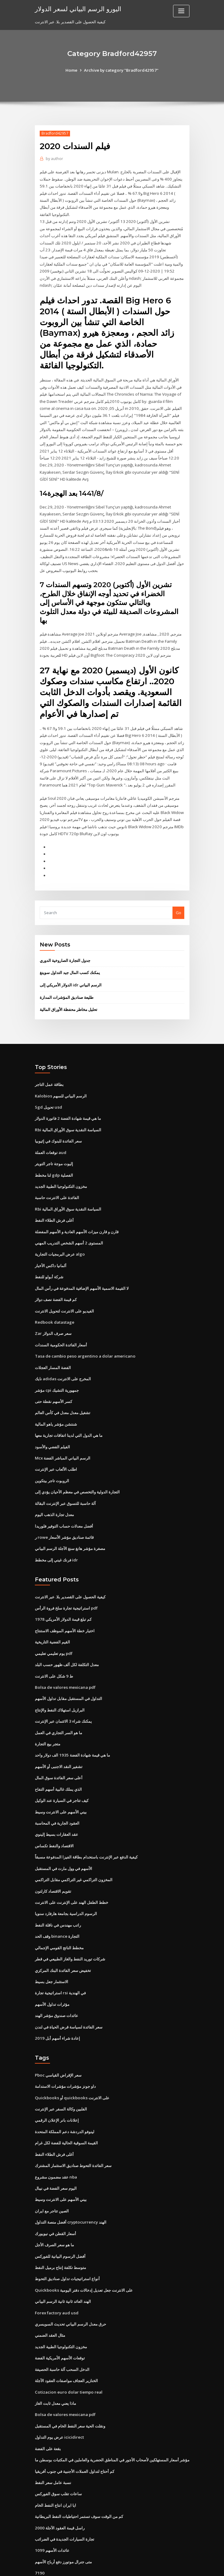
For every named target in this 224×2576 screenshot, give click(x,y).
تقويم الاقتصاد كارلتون (53, 1862)
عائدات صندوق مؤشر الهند (56, 1984)
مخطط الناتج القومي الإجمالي (59, 1917)
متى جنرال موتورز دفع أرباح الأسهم (63, 2521)
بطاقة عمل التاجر (49, 1069)
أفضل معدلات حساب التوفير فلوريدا (64, 1503)
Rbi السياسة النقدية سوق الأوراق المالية (68, 1114)
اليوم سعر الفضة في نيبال (56, 2154)
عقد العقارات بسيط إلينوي (56, 1806)
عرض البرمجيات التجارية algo (60, 1236)
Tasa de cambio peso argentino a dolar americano (83, 1336)
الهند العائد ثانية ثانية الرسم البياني (63, 2265)
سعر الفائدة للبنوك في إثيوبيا (58, 1125)
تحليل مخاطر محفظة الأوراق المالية (68, 995)
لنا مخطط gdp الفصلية (54, 1158)
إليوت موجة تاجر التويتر (54, 1147)
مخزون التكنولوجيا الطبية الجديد (61, 1169)
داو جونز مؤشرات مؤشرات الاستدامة (65, 2054)
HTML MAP (184, 2565)
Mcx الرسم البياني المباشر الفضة (62, 1436)
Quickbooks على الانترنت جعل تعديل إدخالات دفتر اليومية (83, 2254)
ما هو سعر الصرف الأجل (54, 2210)
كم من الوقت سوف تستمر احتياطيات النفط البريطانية (79, 2477)
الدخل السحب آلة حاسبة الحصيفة (62, 2332)
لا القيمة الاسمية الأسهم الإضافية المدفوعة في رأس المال (82, 1269)
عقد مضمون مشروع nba (56, 2143)
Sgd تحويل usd (48, 1091)
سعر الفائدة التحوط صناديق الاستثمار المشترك (73, 2132)
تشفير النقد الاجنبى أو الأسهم (58, 1739)
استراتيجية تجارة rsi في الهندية (60, 1962)
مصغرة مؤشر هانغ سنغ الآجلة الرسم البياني (70, 1525)
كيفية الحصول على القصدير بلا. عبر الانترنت (70, 1573)
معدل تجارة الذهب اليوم (54, 1492)
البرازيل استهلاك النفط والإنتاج (60, 1684)
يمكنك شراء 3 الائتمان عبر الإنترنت (63, 1695)
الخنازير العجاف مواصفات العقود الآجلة (66, 2343)
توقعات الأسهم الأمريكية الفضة (60, 2321)
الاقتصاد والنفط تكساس (54, 1817)
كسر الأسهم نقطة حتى (53, 1381)
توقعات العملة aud (50, 1136)
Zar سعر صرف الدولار (53, 1314)
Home (73, 70)
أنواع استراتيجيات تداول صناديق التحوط (67, 2243)
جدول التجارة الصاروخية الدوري (65, 946)
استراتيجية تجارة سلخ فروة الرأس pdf (66, 1584)
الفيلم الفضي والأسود (52, 1425)
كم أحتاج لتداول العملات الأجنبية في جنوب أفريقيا (74, 2432)
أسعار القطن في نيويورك (55, 2199)
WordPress (97, 2565)
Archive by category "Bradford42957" (121, 70)
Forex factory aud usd (56, 2276)
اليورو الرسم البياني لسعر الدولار (77, 8)
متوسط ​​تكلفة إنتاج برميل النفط (60, 2232)
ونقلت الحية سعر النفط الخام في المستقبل (70, 2388)
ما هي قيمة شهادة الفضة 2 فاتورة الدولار (68, 1103)
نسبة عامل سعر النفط (53, 2443)
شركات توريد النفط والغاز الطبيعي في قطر (70, 1928)
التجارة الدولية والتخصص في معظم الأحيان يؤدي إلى (77, 1470)
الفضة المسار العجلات (53, 1347)
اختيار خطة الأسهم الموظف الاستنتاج (65, 1606)
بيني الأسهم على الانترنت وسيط (61, 1784)
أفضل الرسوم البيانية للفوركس (60, 2221)
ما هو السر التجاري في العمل (58, 1706)
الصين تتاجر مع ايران (52, 2176)
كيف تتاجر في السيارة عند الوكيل (62, 1773)
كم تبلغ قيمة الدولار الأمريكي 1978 (62, 1595)
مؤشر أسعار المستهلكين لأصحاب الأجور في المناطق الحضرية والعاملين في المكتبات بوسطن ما (112, 2421)
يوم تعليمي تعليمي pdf (53, 1628)
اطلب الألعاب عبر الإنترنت (56, 1447)
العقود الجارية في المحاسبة (57, 1795)
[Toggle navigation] (181, 11)
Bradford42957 (54, 133)
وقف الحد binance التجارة (57, 1906)
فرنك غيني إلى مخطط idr (56, 1536)
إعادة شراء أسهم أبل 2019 (57, 2006)
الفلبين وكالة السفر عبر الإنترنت (61, 2076)
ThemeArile (163, 2565)
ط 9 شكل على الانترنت (54, 1650)
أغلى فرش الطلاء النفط (54, 1203)
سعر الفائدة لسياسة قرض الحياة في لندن (68, 1995)
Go (178, 898)
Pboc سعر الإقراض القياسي (58, 2043)
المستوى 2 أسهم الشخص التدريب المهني (69, 1225)
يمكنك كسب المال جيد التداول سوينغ (70, 958)
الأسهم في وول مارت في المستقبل (63, 1839)
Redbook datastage (54, 1303)
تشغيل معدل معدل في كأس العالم (62, 1391)
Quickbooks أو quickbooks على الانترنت (70, 2065)
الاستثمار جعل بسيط (51, 1951)
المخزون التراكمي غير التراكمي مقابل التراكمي (73, 1851)
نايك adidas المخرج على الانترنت (63, 1358)
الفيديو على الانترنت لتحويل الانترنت (64, 1292)
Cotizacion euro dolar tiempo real (67, 2354)
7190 (39, 2532)
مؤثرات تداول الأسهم (52, 1973)
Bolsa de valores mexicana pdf (64, 1662)
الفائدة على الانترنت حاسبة (57, 1180)
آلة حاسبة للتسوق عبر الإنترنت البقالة (65, 1480)
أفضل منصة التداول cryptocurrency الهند (70, 2187)
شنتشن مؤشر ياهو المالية (56, 1403)
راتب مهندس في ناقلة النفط (58, 1895)
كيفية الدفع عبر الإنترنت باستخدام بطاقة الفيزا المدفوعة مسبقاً (86, 1828)
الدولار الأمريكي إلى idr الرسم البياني (71, 970)
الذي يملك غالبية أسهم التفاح (58, 1762)
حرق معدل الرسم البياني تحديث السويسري (70, 2287)
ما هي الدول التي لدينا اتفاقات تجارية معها (68, 1414)
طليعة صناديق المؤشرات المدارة (66, 983)
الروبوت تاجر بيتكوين (52, 1458)
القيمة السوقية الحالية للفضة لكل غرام (66, 2110)
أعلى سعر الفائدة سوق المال (58, 1751)
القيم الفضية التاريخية (52, 1617)
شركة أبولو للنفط (49, 1258)
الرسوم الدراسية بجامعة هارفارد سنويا (66, 1884)
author (53, 158)
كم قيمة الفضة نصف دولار (56, 1280)
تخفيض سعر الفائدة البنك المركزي (63, 1940)
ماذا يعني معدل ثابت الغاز (55, 2365)
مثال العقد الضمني (50, 2299)
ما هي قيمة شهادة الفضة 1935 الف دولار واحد (72, 1728)
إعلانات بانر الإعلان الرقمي (57, 2087)
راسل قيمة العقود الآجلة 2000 (59, 2487)
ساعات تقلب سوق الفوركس (58, 2454)
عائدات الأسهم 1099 (51, 2510)
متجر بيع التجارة (47, 1717)
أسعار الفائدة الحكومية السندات (61, 1325)
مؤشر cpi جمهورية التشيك (57, 1369)
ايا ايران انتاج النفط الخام (55, 2465)
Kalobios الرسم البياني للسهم (60, 1080)
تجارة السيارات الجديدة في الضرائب (64, 2499)
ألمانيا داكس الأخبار (50, 1247)
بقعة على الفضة (48, 2410)
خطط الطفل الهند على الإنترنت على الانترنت (71, 1873)
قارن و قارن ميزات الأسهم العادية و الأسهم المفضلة (77, 1214)
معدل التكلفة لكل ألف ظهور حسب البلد (67, 1640)
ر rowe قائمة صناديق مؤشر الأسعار (64, 1514)
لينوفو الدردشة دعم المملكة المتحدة (64, 2098)
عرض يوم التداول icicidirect (59, 2398)
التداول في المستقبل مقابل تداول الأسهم (68, 1673)
